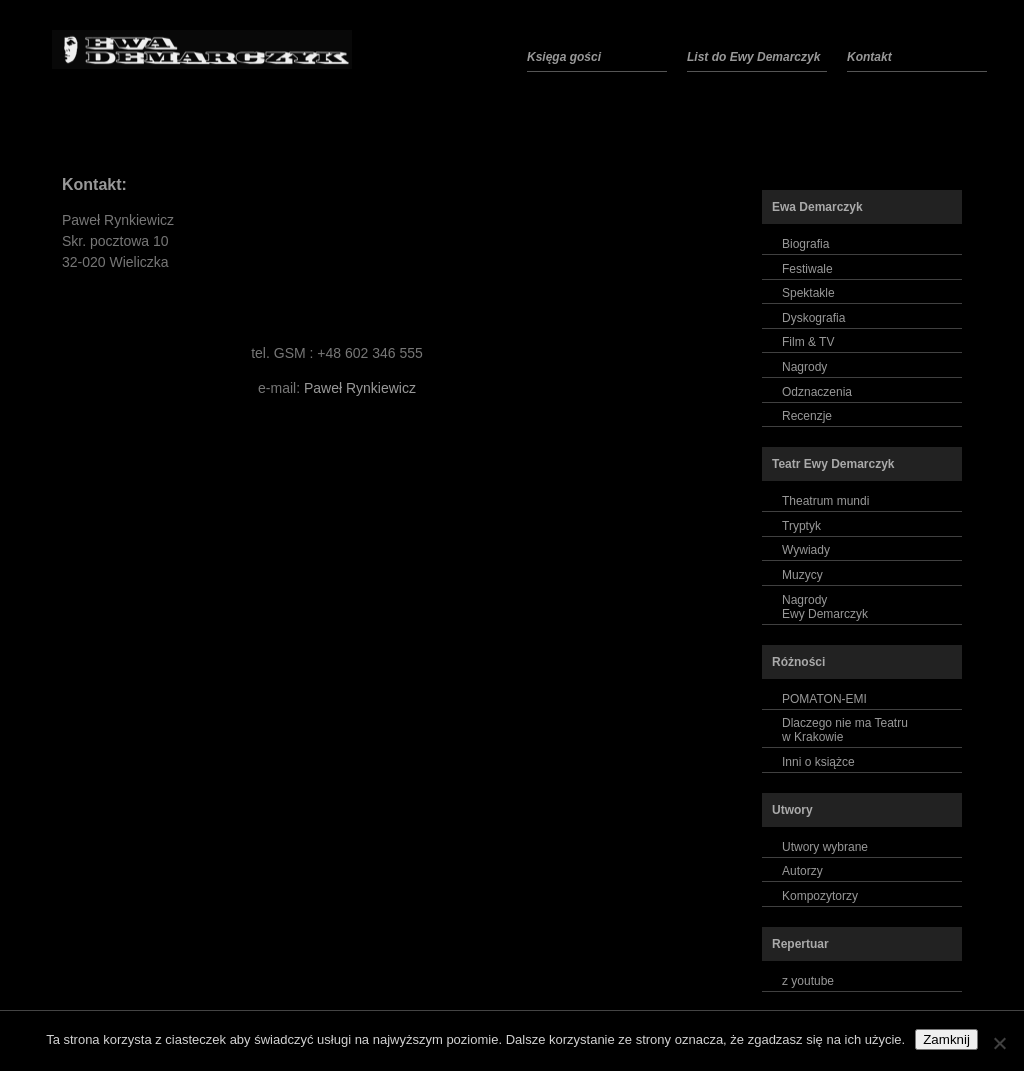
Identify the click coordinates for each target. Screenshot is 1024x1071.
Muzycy (802, 575)
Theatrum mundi (825, 501)
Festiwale (807, 269)
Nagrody (804, 367)
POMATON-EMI (824, 699)
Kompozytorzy (820, 896)
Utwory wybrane (825, 847)
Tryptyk (801, 526)
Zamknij (946, 1039)
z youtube (808, 981)
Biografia (805, 244)
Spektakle (808, 293)
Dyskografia (813, 318)
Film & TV (808, 342)
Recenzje (807, 416)
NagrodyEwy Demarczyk (825, 607)
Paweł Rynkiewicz (360, 388)
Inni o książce (818, 762)
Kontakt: (94, 184)
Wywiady (806, 550)
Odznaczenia (817, 392)
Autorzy (802, 871)
